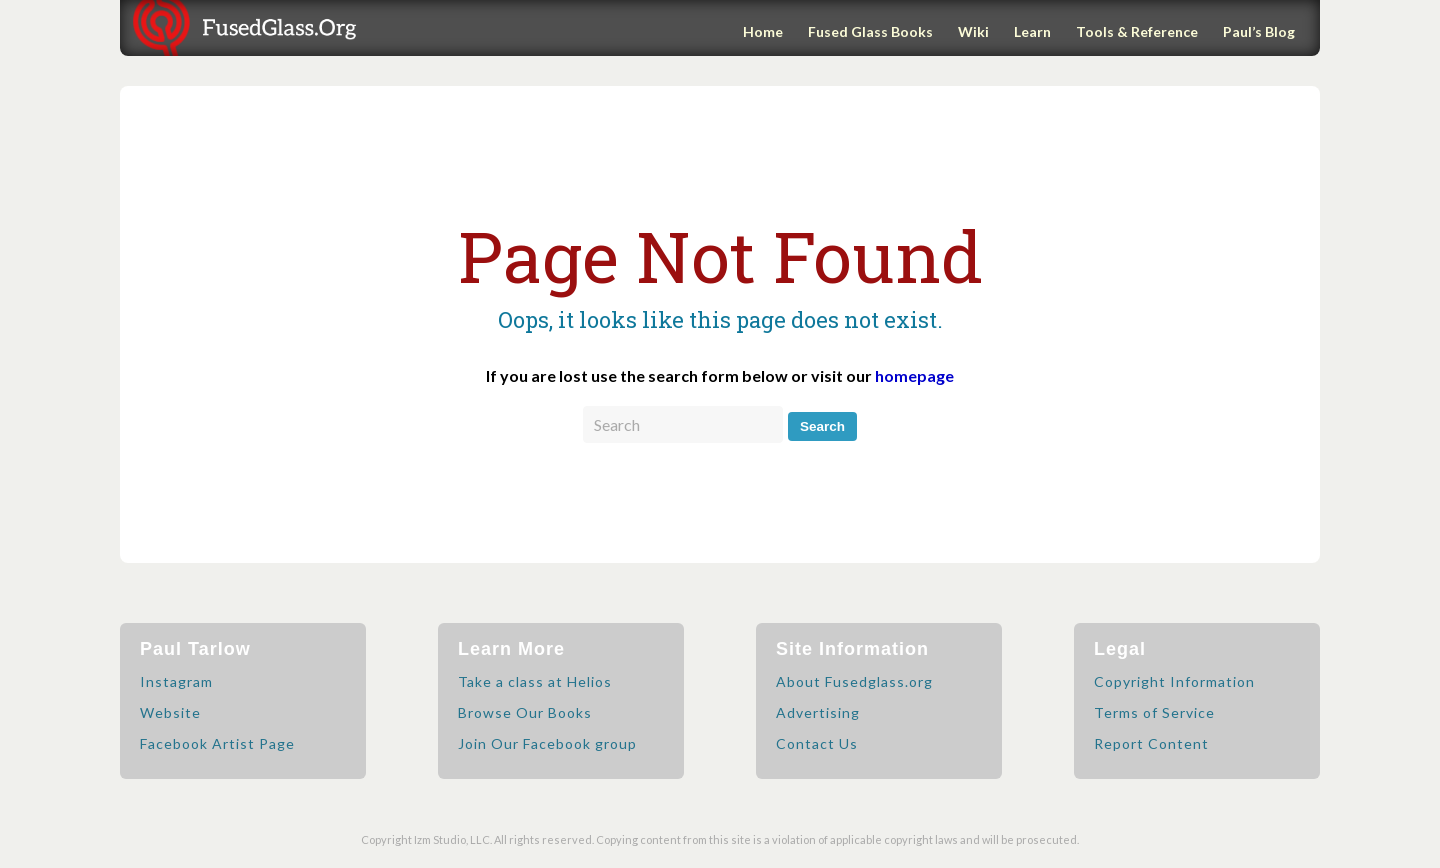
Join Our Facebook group (547, 743)
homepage (914, 375)
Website (170, 712)
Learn (1032, 31)
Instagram (176, 681)
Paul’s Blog (1259, 31)
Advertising (818, 712)
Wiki (973, 31)
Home (763, 31)
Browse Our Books (525, 712)
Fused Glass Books (870, 31)
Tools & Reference (1137, 31)
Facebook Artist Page (217, 743)
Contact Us (817, 743)
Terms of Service (1154, 712)
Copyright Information (1174, 681)
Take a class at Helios (535, 681)
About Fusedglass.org (854, 681)
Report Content (1151, 743)
